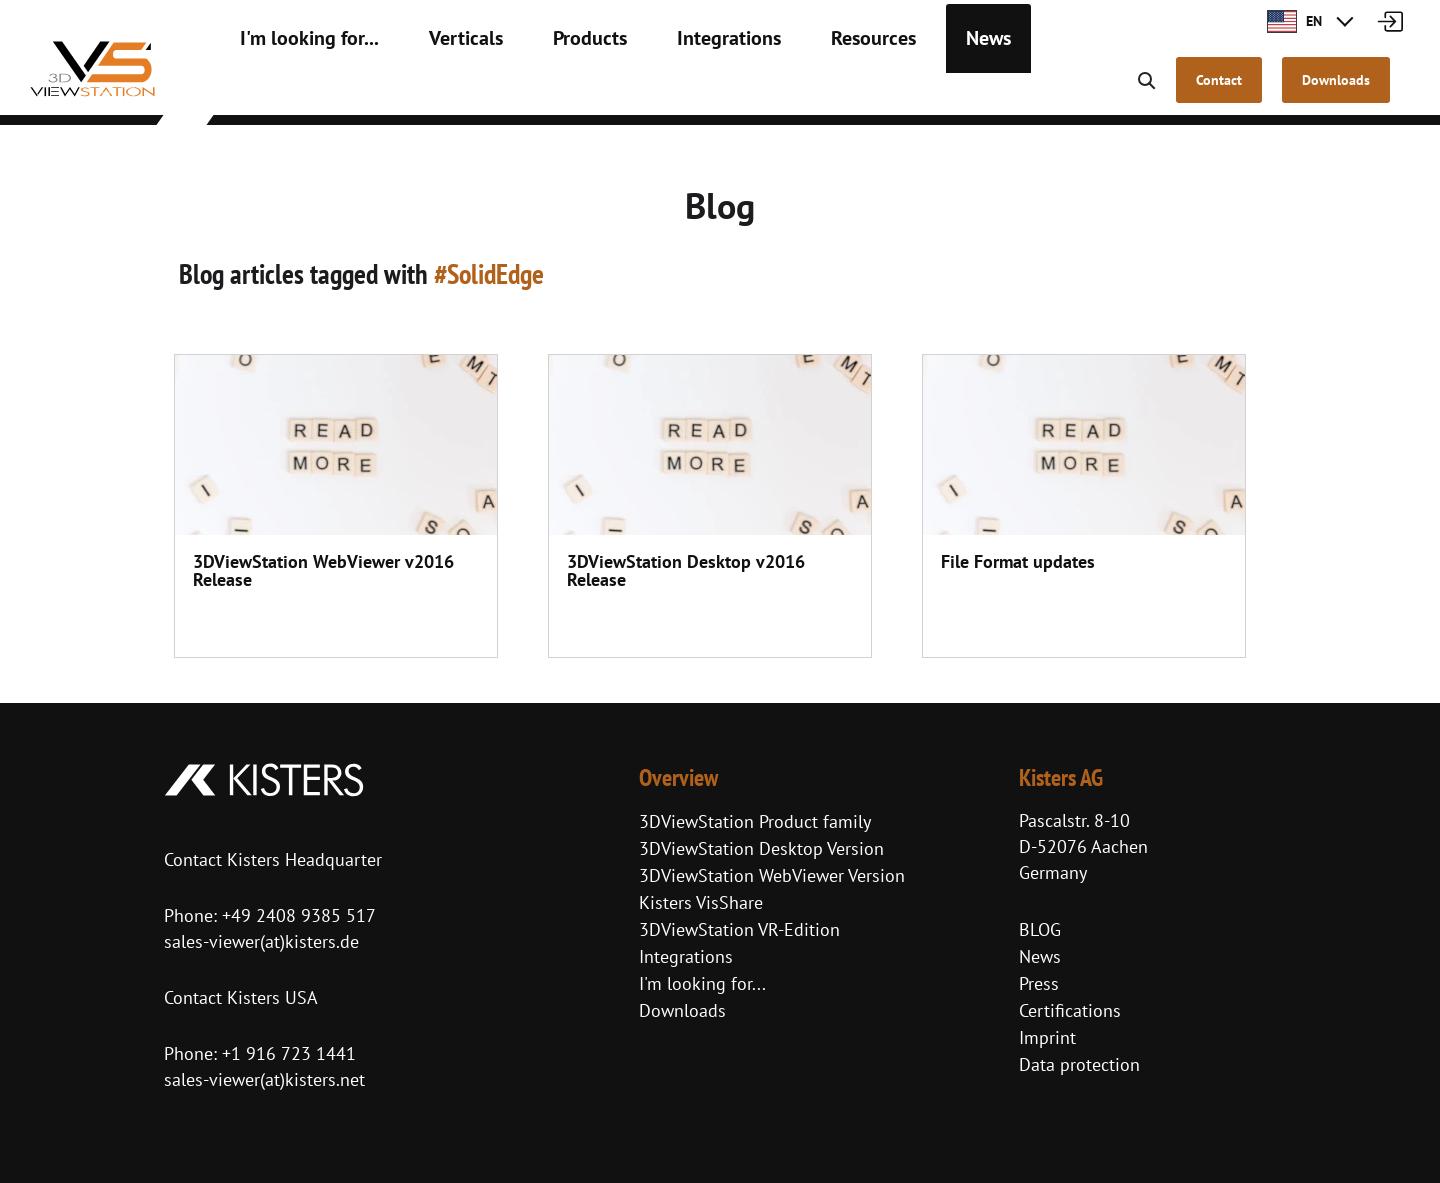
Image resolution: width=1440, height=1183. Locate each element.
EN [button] (1294, 21)
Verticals (433, 90)
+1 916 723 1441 (289, 1053)
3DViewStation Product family (755, 821)
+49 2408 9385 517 (296, 915)
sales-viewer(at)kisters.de (261, 941)
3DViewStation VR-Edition (739, 929)
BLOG (1040, 929)
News (900, 90)
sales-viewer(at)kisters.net (264, 1079)
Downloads (682, 1010)
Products (544, 90)
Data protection (1079, 1064)
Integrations (668, 90)
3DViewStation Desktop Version (761, 848)
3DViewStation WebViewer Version (772, 875)
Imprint (1047, 1037)
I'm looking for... (296, 90)
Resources (796, 90)
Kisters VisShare (701, 902)
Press (1039, 983)
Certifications (1070, 1010)
